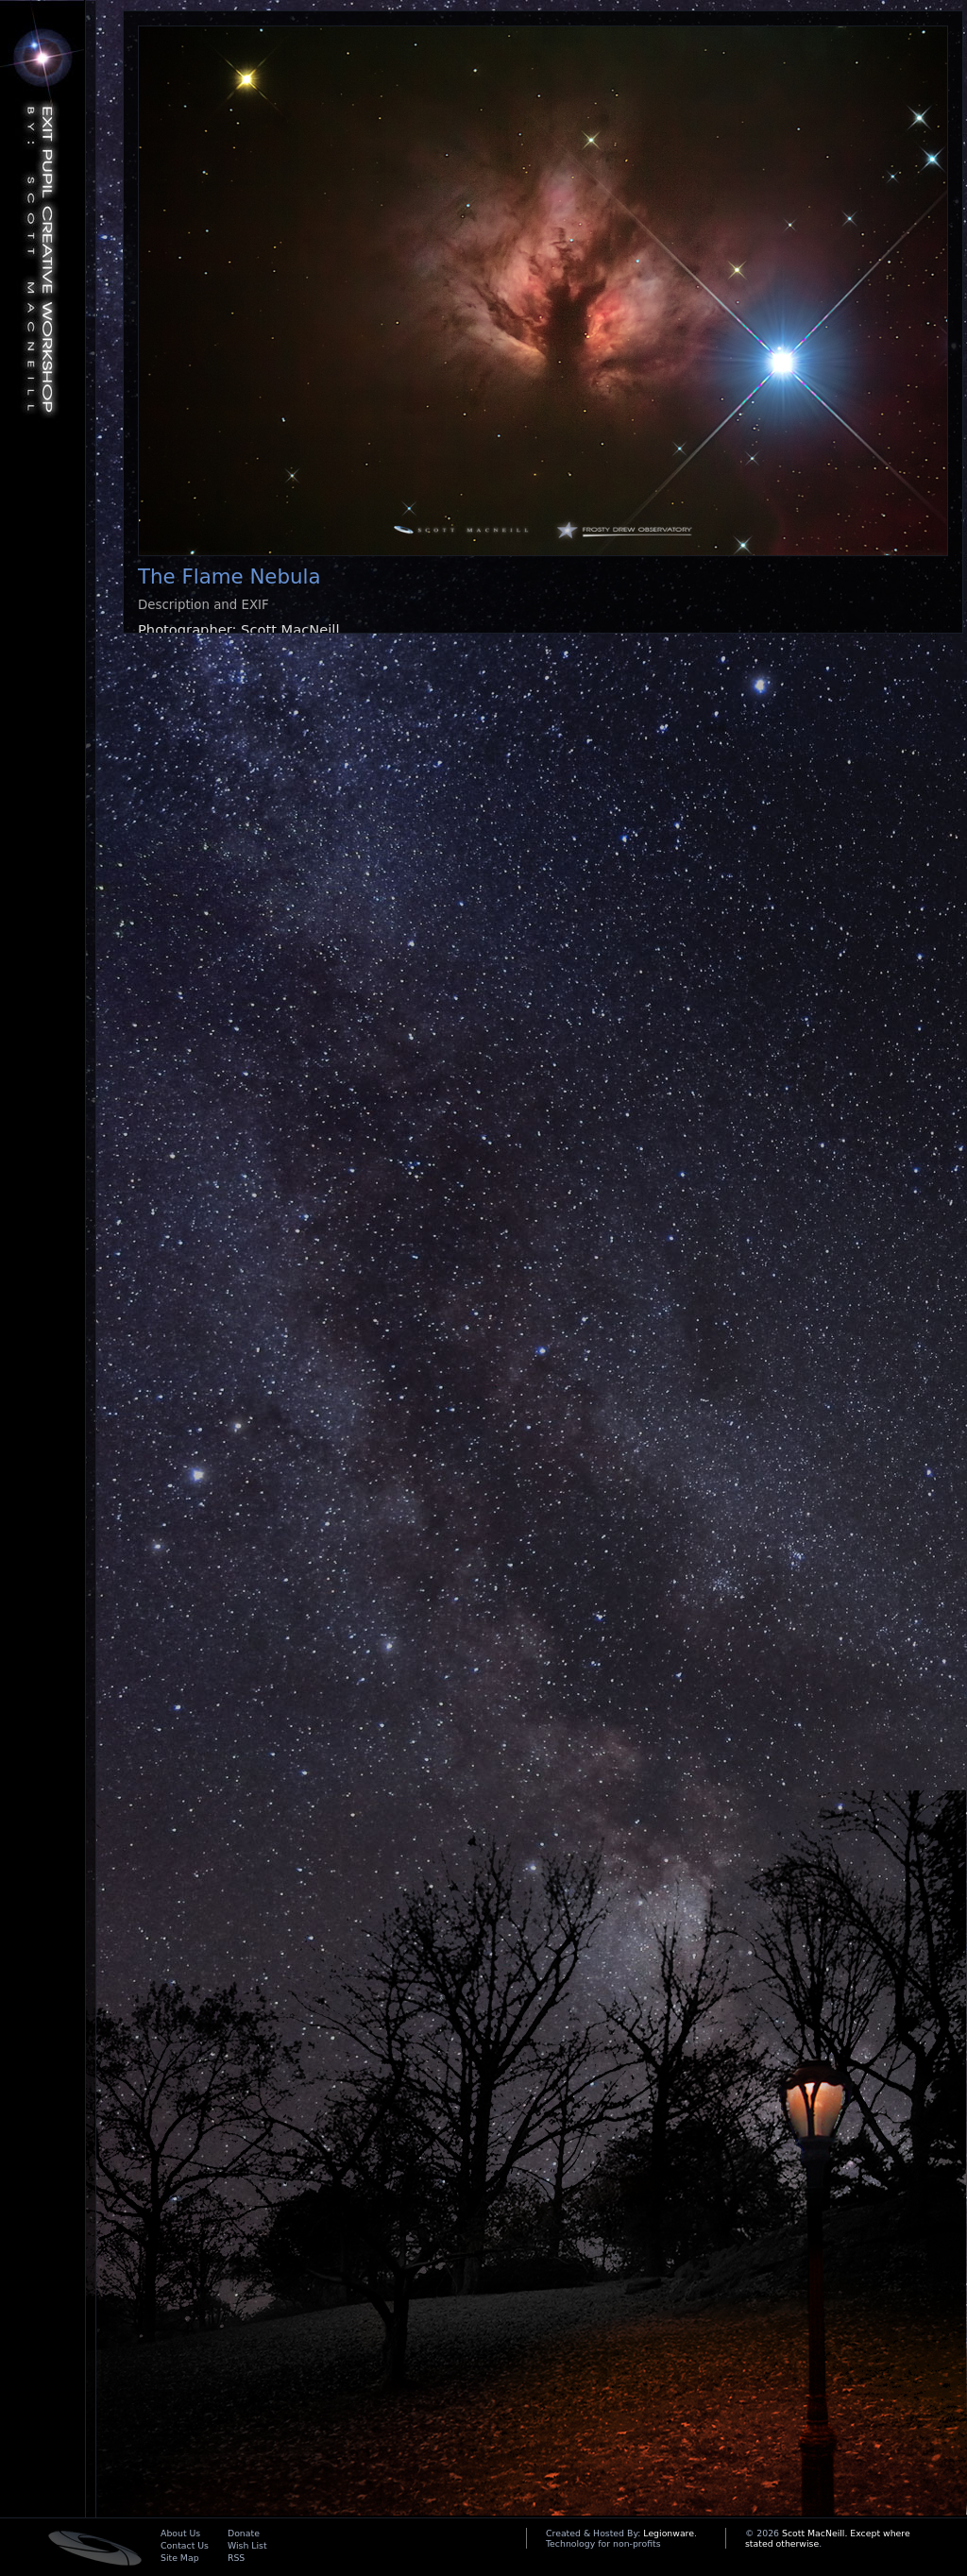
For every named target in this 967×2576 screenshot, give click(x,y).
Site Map (180, 2557)
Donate (244, 2533)
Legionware (668, 2533)
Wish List (247, 2545)
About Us (180, 2533)
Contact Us (185, 2545)
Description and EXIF (203, 605)
